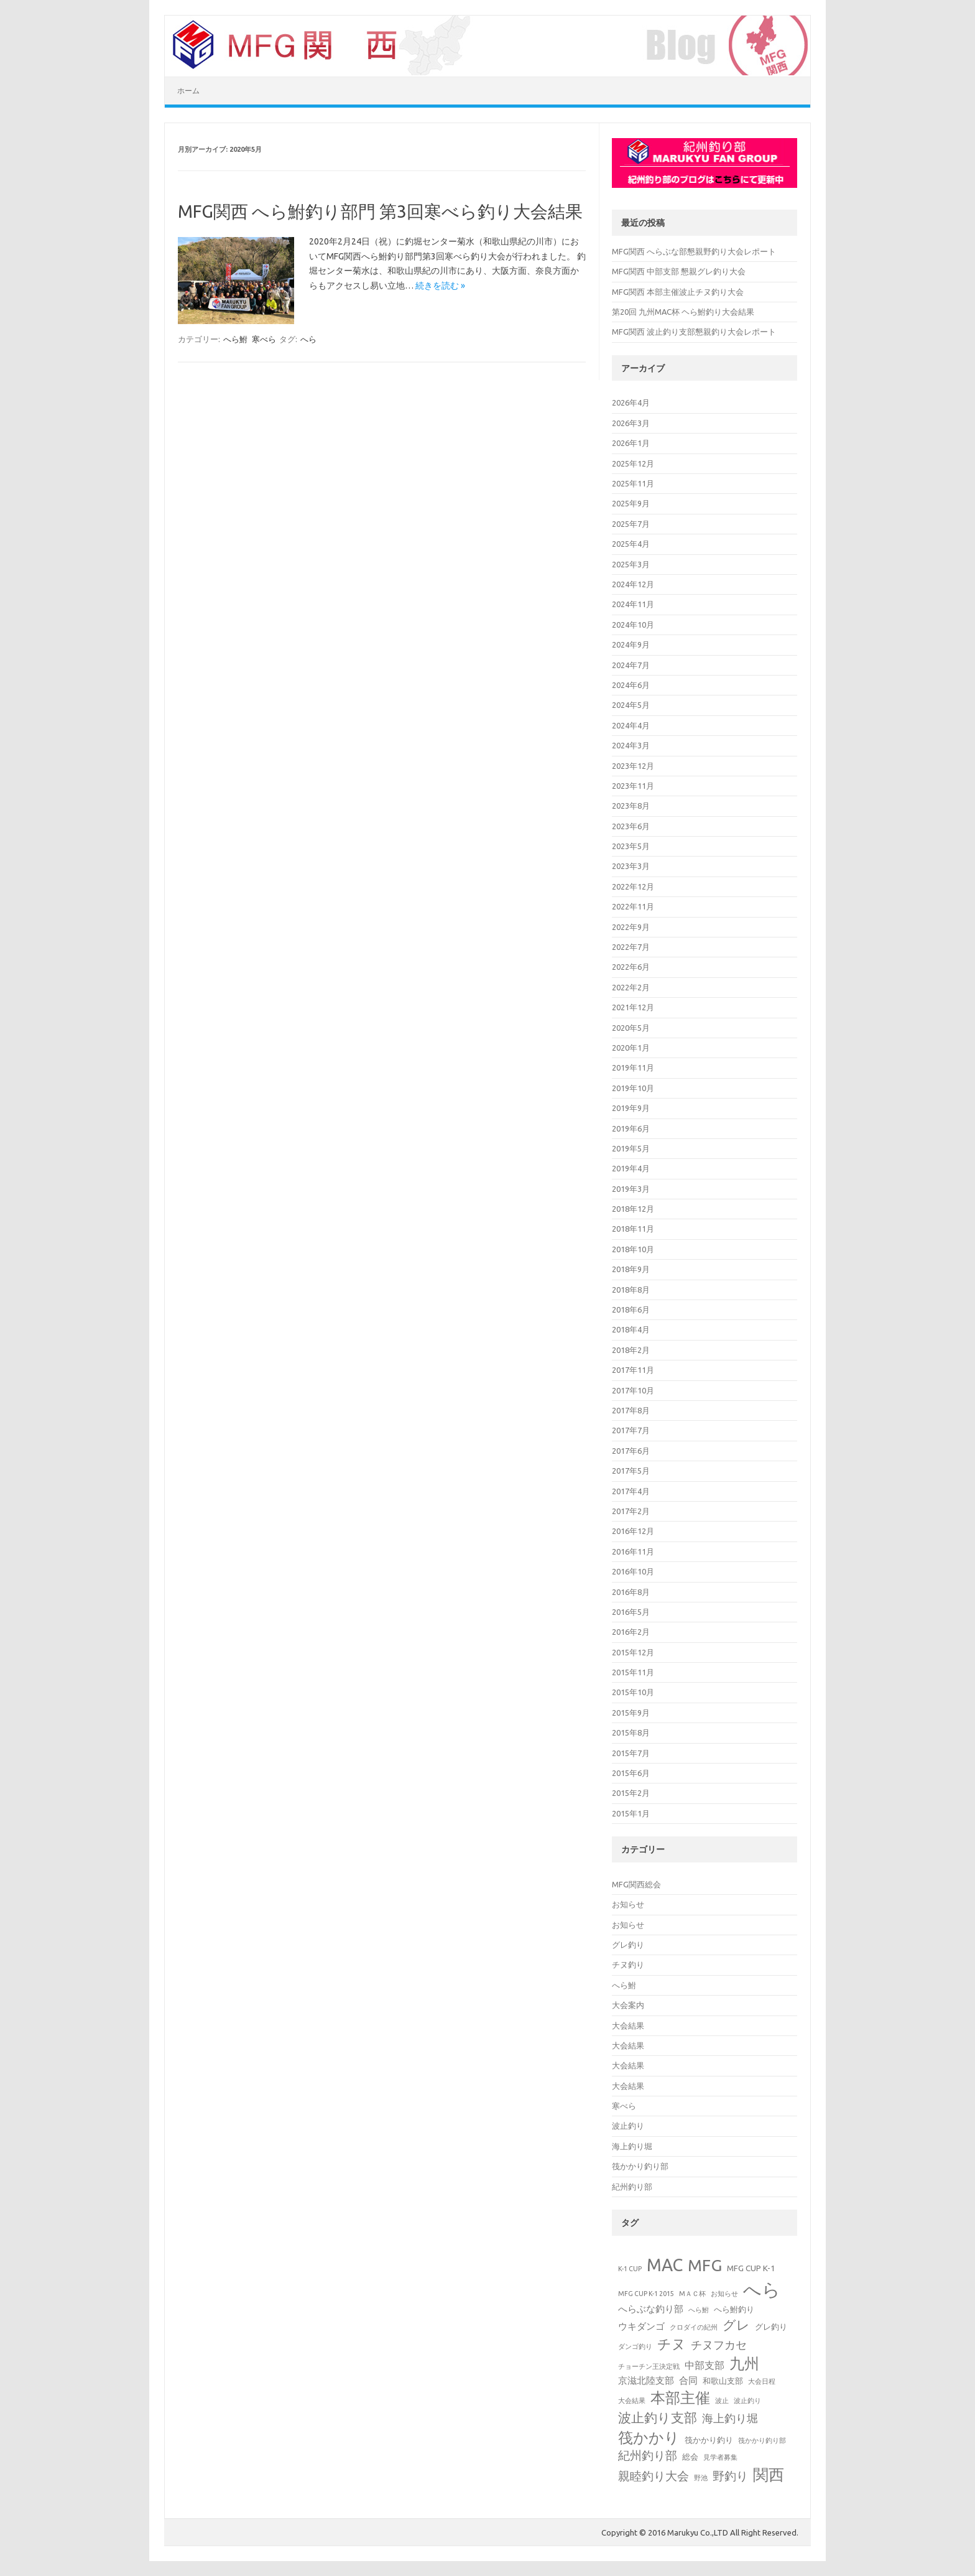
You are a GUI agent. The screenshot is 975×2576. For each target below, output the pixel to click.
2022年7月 (631, 946)
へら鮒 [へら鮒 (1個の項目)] (698, 2309)
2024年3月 (631, 745)
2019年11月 (633, 1067)
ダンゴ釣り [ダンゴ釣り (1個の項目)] (635, 2346)
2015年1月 (631, 1813)
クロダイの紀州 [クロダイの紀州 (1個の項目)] (694, 2327)
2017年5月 (631, 1470)
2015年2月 (631, 1792)
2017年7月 (631, 1430)
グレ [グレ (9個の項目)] (736, 2325)
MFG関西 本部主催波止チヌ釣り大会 (678, 291)
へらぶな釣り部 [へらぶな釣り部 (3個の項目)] (650, 2309)
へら (308, 339)
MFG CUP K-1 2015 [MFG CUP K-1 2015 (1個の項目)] (646, 2293)
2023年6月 (631, 826)
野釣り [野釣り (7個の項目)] (730, 2476)
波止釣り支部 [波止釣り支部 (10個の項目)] (657, 2417)
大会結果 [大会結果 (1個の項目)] (631, 2400)
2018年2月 (631, 1350)
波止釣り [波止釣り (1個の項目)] (747, 2400)
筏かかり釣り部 (640, 2166)
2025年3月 (631, 564)
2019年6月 (631, 1128)
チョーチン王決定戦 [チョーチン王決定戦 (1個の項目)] (649, 2366)
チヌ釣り (628, 1964)
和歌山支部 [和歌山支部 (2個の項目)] (723, 2381)
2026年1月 (631, 443)
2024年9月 (631, 644)
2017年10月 (633, 1390)
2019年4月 (631, 1168)
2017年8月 (631, 1410)
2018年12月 (633, 1208)
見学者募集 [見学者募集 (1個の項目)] (720, 2457)
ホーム (188, 90)
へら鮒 (235, 339)
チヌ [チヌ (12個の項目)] (671, 2343)
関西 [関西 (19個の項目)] (768, 2474)
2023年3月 (631, 866)
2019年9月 (631, 1108)
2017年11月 (633, 1369)
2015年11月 (633, 1672)
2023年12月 (633, 765)
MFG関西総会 (636, 1884)
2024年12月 (633, 584)
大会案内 (628, 2005)
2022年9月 (631, 927)
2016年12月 (633, 1531)
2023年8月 (631, 805)
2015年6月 (631, 1773)
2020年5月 (631, 1027)
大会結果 (628, 2025)
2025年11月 (633, 483)
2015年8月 (631, 1732)
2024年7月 (631, 665)
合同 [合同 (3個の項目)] (688, 2380)
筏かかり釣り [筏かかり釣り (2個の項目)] (709, 2440)
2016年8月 (631, 1592)
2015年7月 (631, 1753)
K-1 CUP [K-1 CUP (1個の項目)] (630, 2268)
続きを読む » (440, 286)
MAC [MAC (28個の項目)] (665, 2264)
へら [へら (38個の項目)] (761, 2289)
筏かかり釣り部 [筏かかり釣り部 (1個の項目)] (762, 2440)
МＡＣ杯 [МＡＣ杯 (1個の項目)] (692, 2293)
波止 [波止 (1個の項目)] (722, 2400)
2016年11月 (633, 1551)
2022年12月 (633, 886)
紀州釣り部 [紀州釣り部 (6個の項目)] (647, 2455)
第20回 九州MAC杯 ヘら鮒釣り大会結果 (683, 311)
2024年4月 (631, 725)
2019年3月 (631, 1188)
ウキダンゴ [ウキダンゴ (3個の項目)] (641, 2326)
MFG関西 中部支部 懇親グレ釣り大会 (679, 271)
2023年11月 (633, 785)
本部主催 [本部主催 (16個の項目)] (680, 2397)
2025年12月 (633, 463)
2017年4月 (631, 1491)
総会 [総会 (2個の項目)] (690, 2457)
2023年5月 (631, 846)
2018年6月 (631, 1309)
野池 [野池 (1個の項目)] (701, 2477)
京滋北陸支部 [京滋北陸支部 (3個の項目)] (646, 2380)
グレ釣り (628, 1944)
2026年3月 (631, 423)
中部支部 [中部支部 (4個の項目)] (704, 2365)
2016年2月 (631, 1631)
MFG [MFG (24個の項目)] (705, 2265)
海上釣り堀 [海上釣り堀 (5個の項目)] (730, 2418)
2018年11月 (633, 1228)
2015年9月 (631, 1712)
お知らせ (628, 1904)
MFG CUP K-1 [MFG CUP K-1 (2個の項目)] (751, 2268)
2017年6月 (631, 1450)
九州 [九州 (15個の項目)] (744, 2363)
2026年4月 (631, 402)
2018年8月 (631, 1289)
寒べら (264, 339)
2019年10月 (633, 1088)
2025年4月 (631, 543)
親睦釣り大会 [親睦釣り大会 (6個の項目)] (653, 2476)
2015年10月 (633, 1692)
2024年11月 (633, 604)
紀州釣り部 (632, 2186)
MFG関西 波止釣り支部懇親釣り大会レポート (694, 331)
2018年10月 (633, 1249)
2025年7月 (631, 523)
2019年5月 (631, 1148)
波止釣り (628, 2125)
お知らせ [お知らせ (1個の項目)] (724, 2293)
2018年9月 (631, 1269)
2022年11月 (633, 906)
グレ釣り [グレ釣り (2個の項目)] (771, 2327)
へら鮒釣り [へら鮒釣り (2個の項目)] (734, 2309)
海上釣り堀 (632, 2146)
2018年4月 (631, 1329)
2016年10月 (633, 1571)
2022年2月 (631, 987)
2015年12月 (633, 1652)
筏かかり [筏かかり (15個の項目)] (649, 2437)
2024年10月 (633, 624)
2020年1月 (631, 1047)
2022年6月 (631, 966)
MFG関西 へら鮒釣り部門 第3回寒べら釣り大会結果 (380, 211)
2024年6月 (631, 685)
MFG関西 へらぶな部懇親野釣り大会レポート (694, 251)
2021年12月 (633, 1007)
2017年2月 (631, 1511)
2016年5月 (631, 1611)
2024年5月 (631, 704)
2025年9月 (631, 503)
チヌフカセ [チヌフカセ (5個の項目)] (719, 2345)
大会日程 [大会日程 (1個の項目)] (761, 2381)
